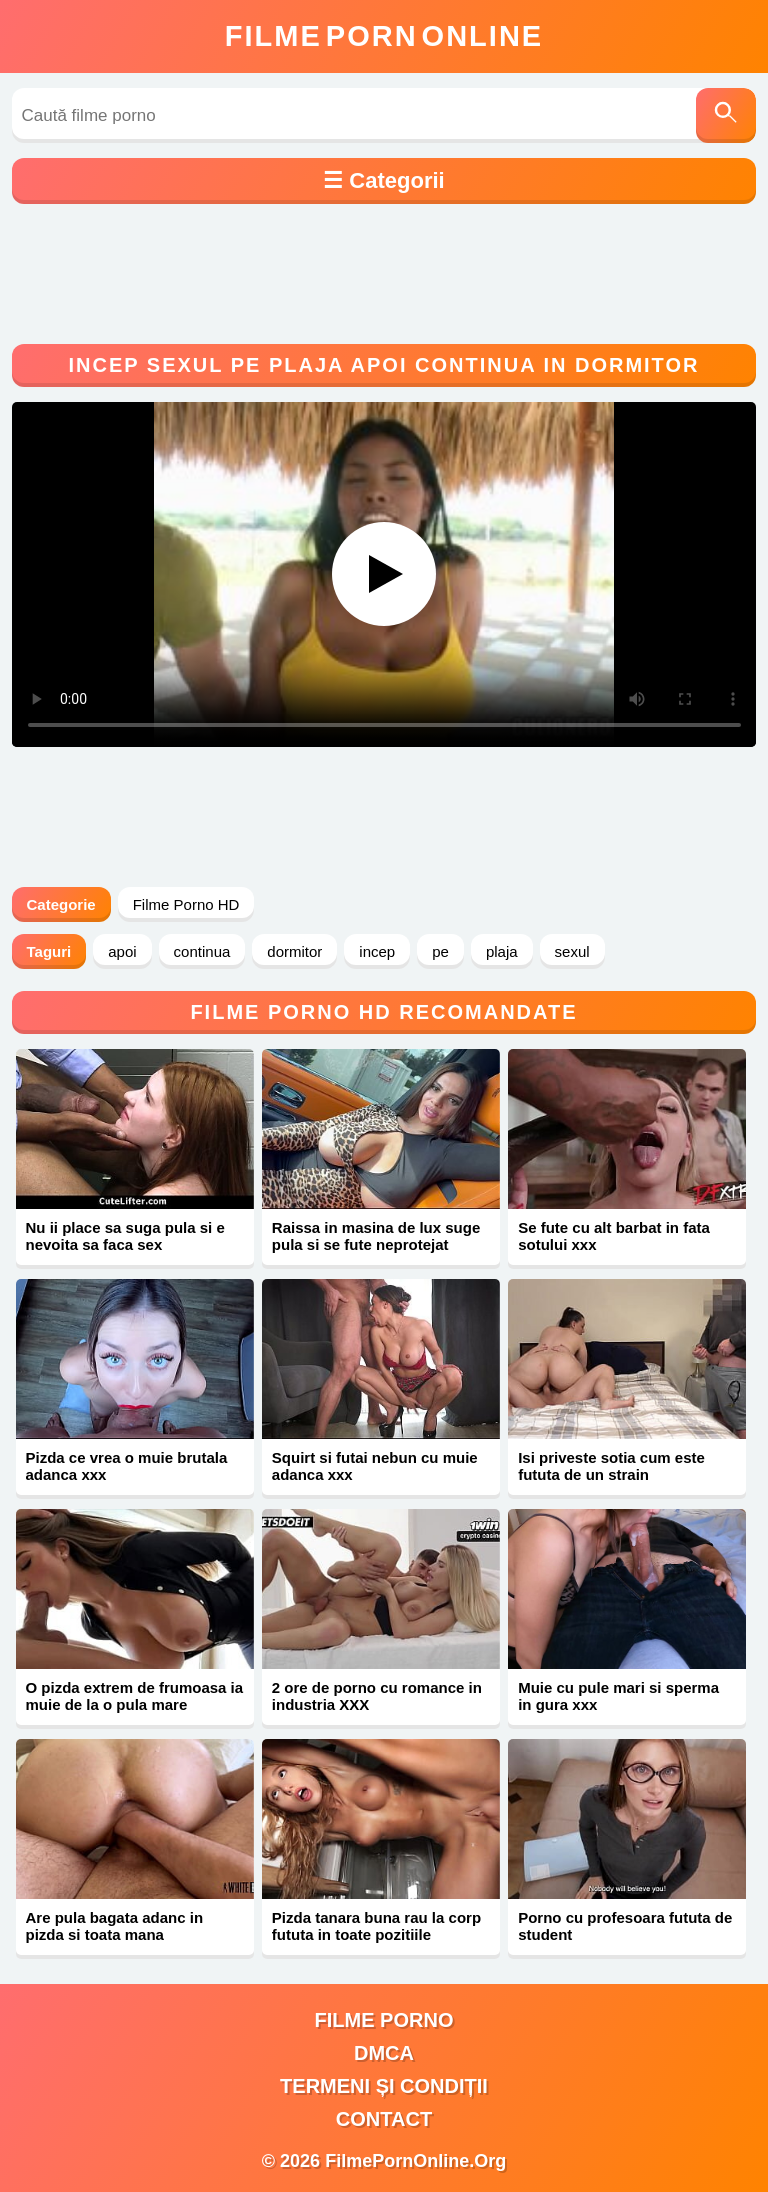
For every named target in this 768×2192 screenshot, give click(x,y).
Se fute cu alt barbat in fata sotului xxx (614, 1236)
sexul (572, 951)
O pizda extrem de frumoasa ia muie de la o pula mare (135, 1696)
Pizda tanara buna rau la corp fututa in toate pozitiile (376, 1926)
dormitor (294, 951)
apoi (122, 951)
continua (202, 951)
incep (377, 951)
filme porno (384, 2020)
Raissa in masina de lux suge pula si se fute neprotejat (376, 1236)
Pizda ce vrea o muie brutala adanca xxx (127, 1466)
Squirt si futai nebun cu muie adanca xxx (375, 1466)
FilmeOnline (384, 36)
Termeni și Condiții (384, 2086)
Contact (384, 2119)
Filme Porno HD (186, 904)
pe (440, 951)
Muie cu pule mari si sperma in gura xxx (618, 1696)
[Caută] (726, 115)
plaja (502, 951)
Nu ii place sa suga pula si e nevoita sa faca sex (125, 1236)
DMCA (384, 2053)
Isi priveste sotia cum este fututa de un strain (611, 1466)
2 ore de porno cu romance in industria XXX (377, 1696)
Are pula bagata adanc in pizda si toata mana (115, 1926)
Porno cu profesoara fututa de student (625, 1926)
